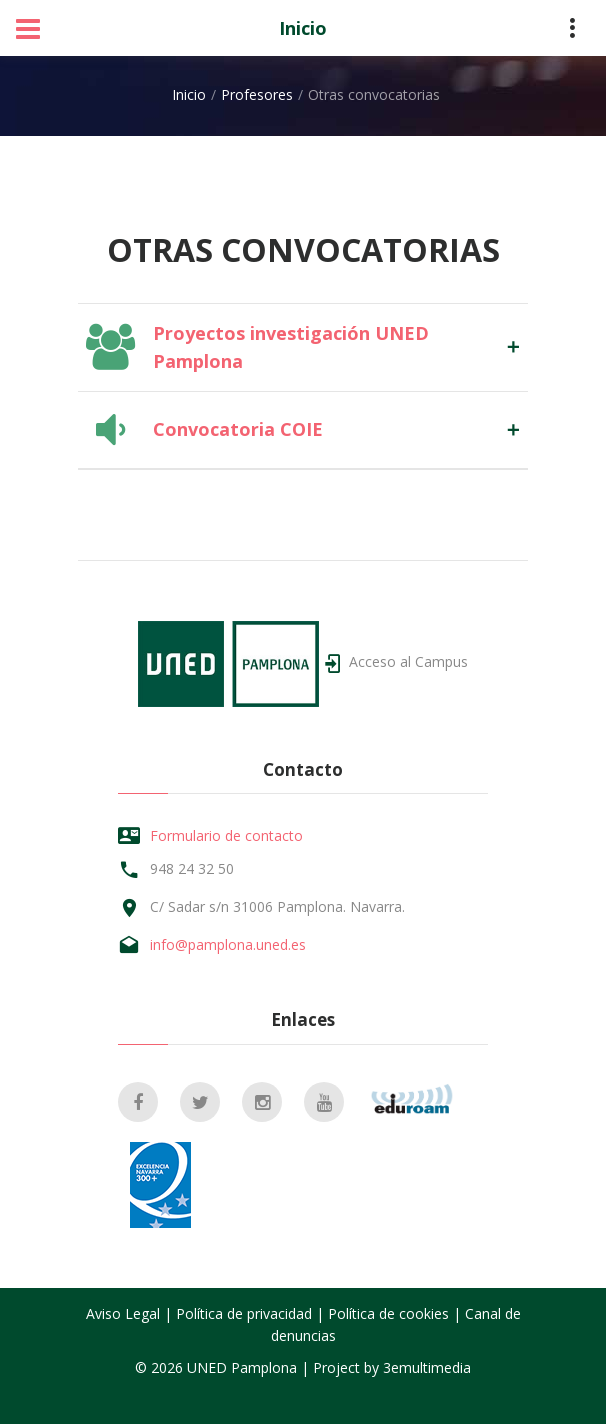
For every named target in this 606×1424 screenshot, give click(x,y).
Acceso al (408, 661)
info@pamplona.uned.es (228, 944)
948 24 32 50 (192, 868)
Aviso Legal (123, 1313)
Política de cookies (388, 1313)
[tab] (303, 347)
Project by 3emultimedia (392, 1367)
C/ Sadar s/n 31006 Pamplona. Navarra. (277, 906)
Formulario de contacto (226, 835)
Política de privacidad (244, 1313)
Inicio (303, 28)
